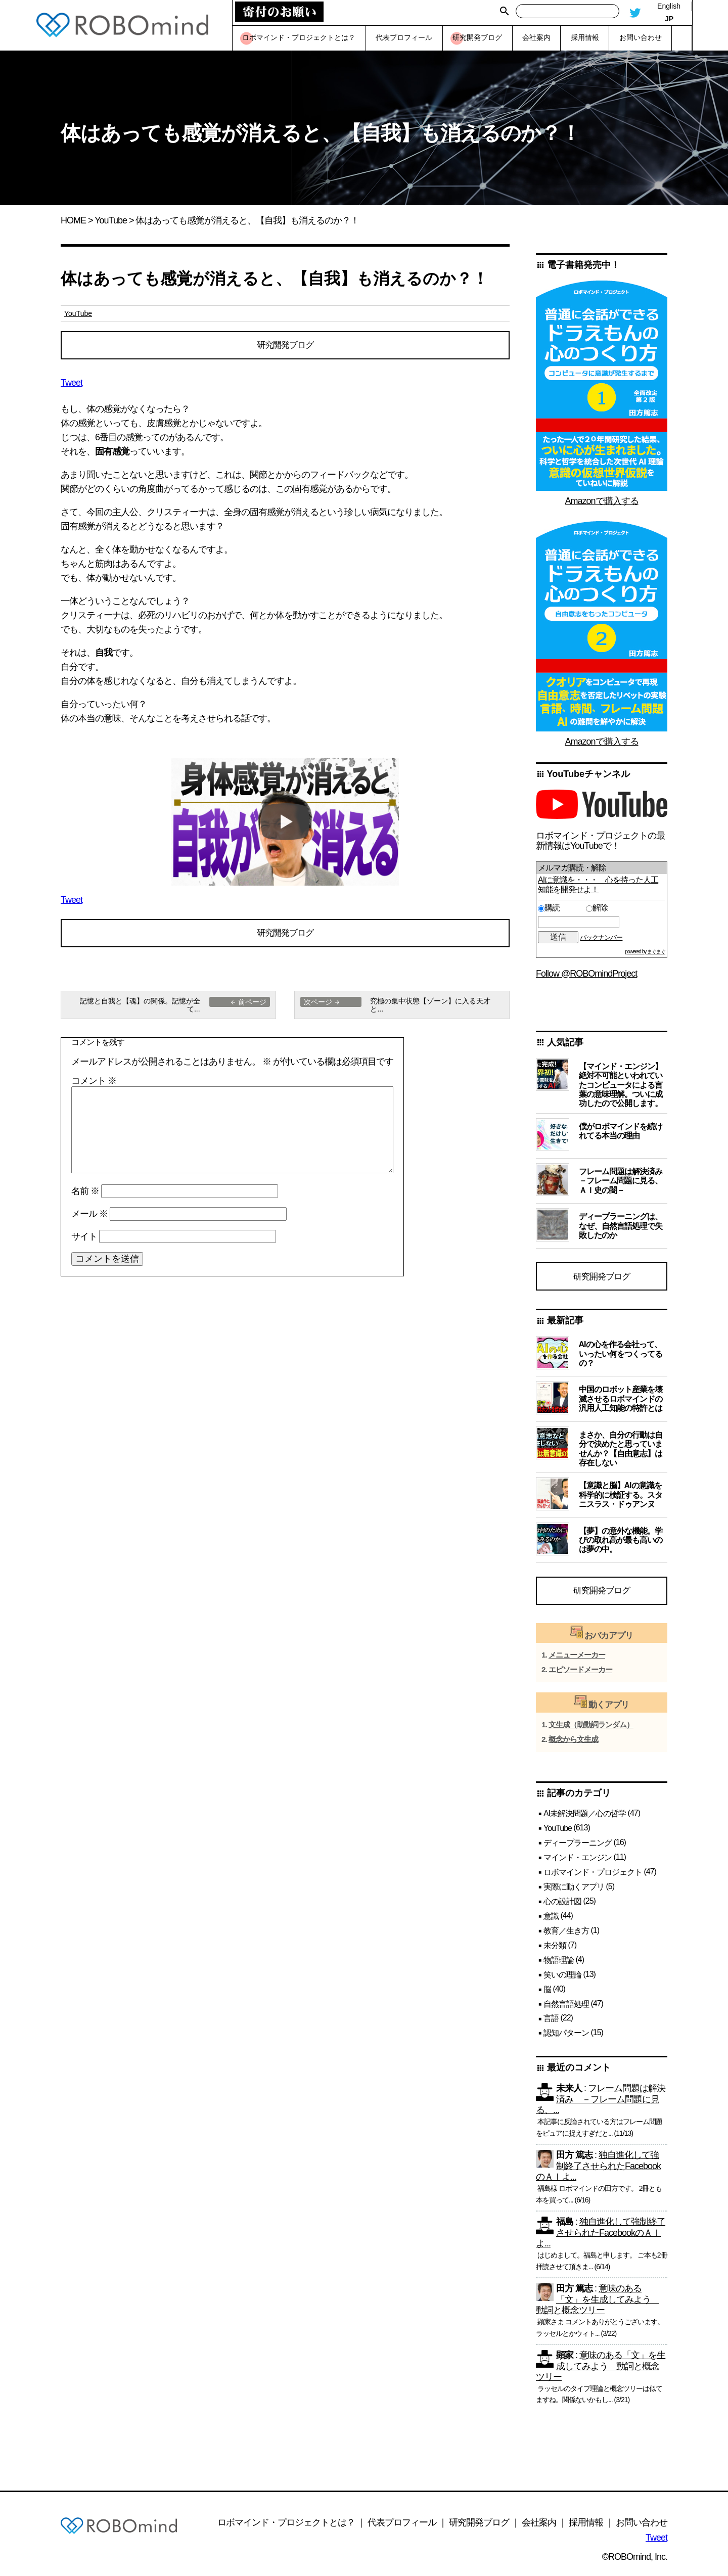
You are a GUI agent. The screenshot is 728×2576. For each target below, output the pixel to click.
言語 (551, 2022)
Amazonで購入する (601, 501)
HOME (73, 220)
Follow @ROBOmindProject (586, 974)
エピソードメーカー (580, 1674)
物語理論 (558, 1964)
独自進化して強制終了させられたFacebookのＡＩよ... (598, 2171)
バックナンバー (601, 937)
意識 (551, 1920)
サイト (84, 1241)
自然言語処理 (566, 2008)
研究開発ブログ (285, 346)
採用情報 (586, 2527)
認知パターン (566, 2037)
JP (669, 19)
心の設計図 (562, 1906)
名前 (85, 1196)
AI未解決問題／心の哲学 (584, 1818)
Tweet (71, 385)
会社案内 (539, 2527)
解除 (597, 907)
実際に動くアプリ (573, 1891)
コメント (93, 1086)
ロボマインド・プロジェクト (592, 1876)
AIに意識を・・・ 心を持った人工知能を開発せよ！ (598, 884)
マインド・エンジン (577, 1862)
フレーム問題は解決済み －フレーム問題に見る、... (600, 2104)
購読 (560, 907)
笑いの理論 (562, 1979)
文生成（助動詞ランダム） (591, 1729)
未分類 (554, 1950)
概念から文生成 (573, 1743)
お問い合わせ (641, 2527)
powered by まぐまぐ (645, 951)
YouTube (111, 220)
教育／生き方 (566, 1935)
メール (89, 1218)
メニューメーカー (577, 1659)
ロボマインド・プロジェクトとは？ (286, 2527)
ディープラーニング (577, 1847)
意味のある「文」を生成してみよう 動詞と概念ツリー (597, 2304)
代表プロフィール (402, 2527)
